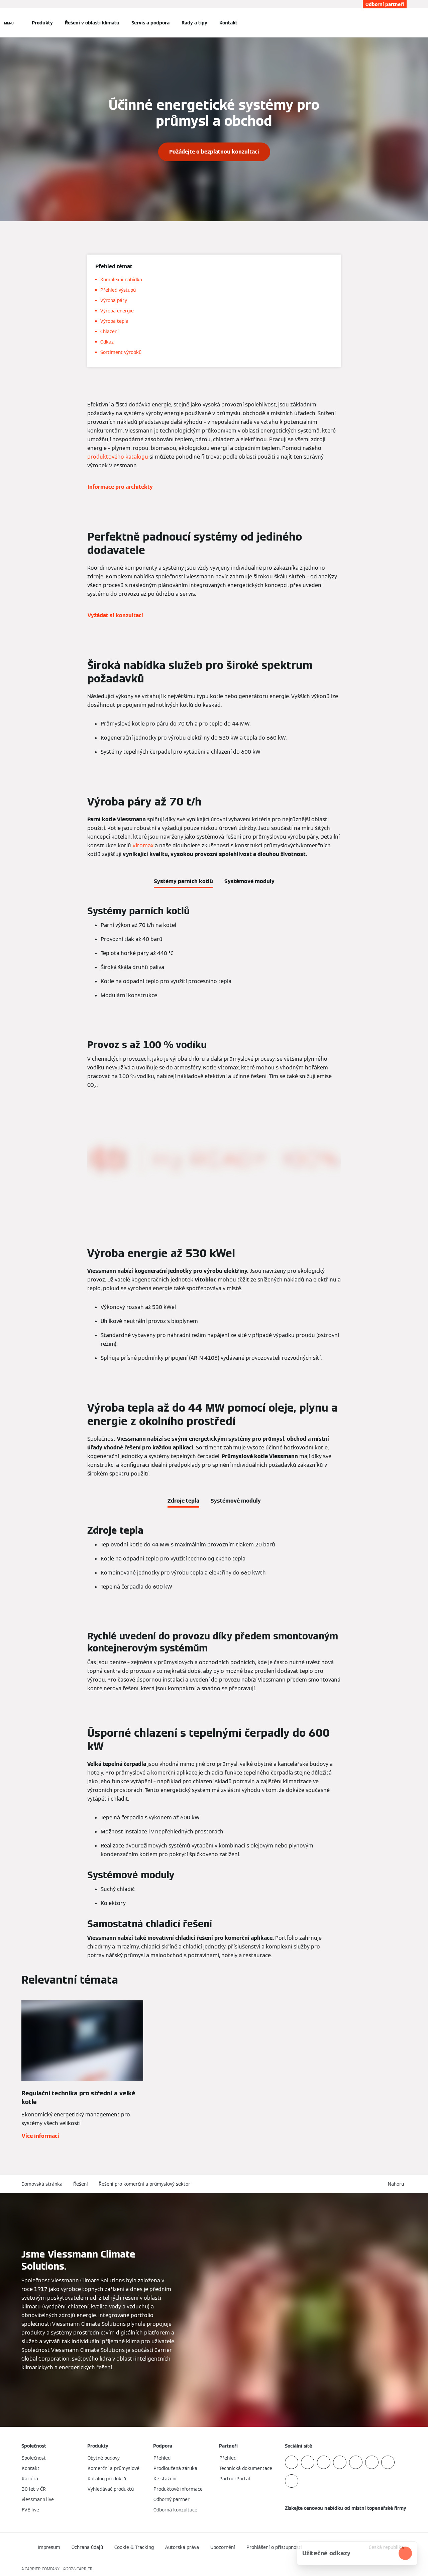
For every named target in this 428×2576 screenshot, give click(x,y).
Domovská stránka (42, 2184)
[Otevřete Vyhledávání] (403, 22)
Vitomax (142, 845)
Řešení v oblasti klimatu (92, 23)
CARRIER (85, 2568)
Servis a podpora (150, 23)
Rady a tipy (194, 23)
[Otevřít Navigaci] (9, 22)
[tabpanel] (214, 955)
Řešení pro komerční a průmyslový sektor (144, 2184)
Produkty (42, 23)
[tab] (183, 880)
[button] (397, 2184)
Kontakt (228, 23)
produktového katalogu (117, 456)
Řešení (80, 2184)
